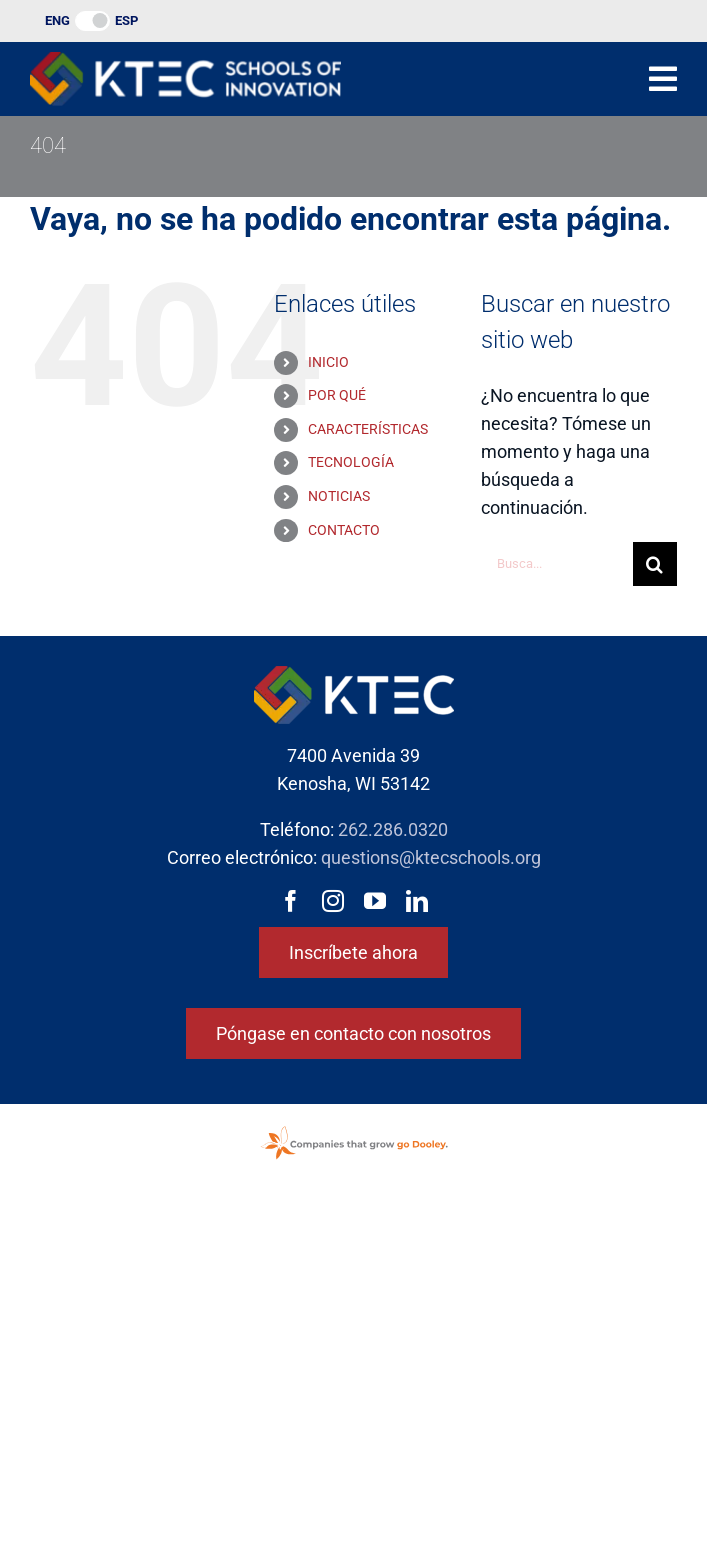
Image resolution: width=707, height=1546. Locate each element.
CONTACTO (344, 530)
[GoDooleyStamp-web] (354, 1127)
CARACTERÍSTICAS (368, 429)
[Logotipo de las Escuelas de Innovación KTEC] (185, 60)
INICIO (328, 362)
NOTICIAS (339, 496)
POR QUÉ (337, 395)
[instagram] (333, 901)
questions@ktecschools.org (431, 857)
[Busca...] (557, 564)
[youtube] (375, 901)
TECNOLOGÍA (351, 462)
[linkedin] (417, 901)
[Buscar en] (655, 564)
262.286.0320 (393, 829)
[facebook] (291, 901)
